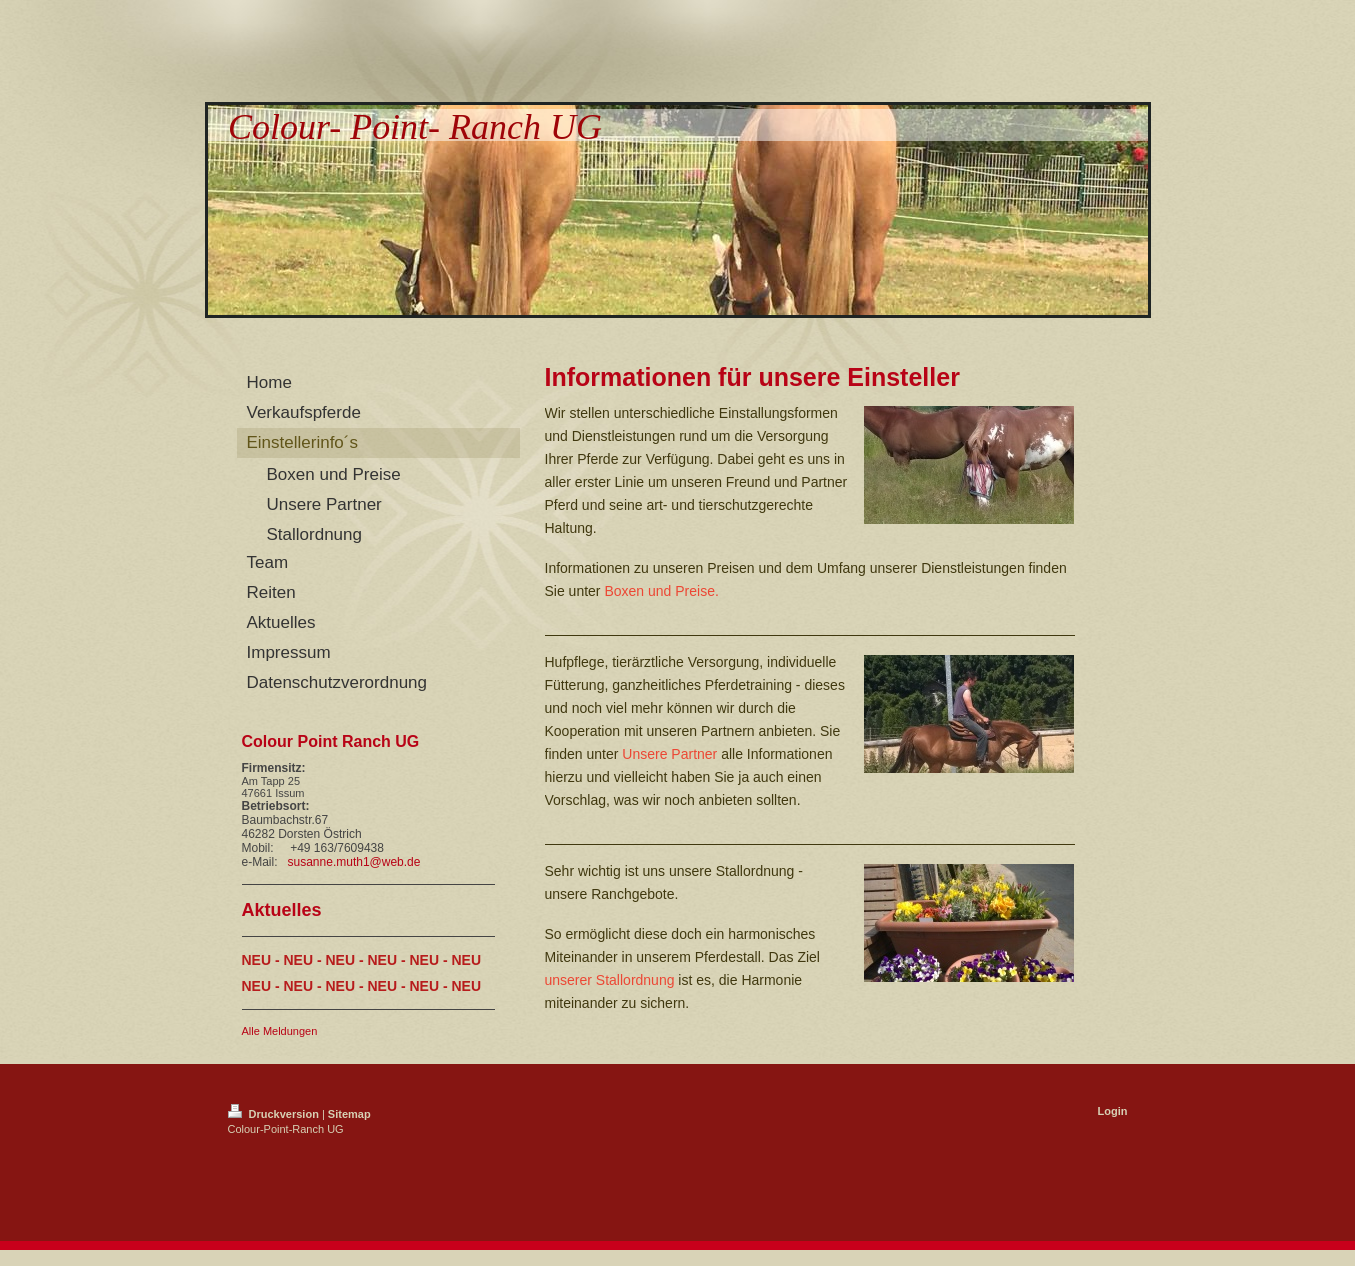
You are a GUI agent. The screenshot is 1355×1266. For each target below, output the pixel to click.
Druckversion (275, 1114)
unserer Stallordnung (610, 980)
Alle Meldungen (280, 1031)
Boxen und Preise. (661, 591)
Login (1113, 1111)
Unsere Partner (669, 754)
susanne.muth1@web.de (354, 862)
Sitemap (349, 1114)
